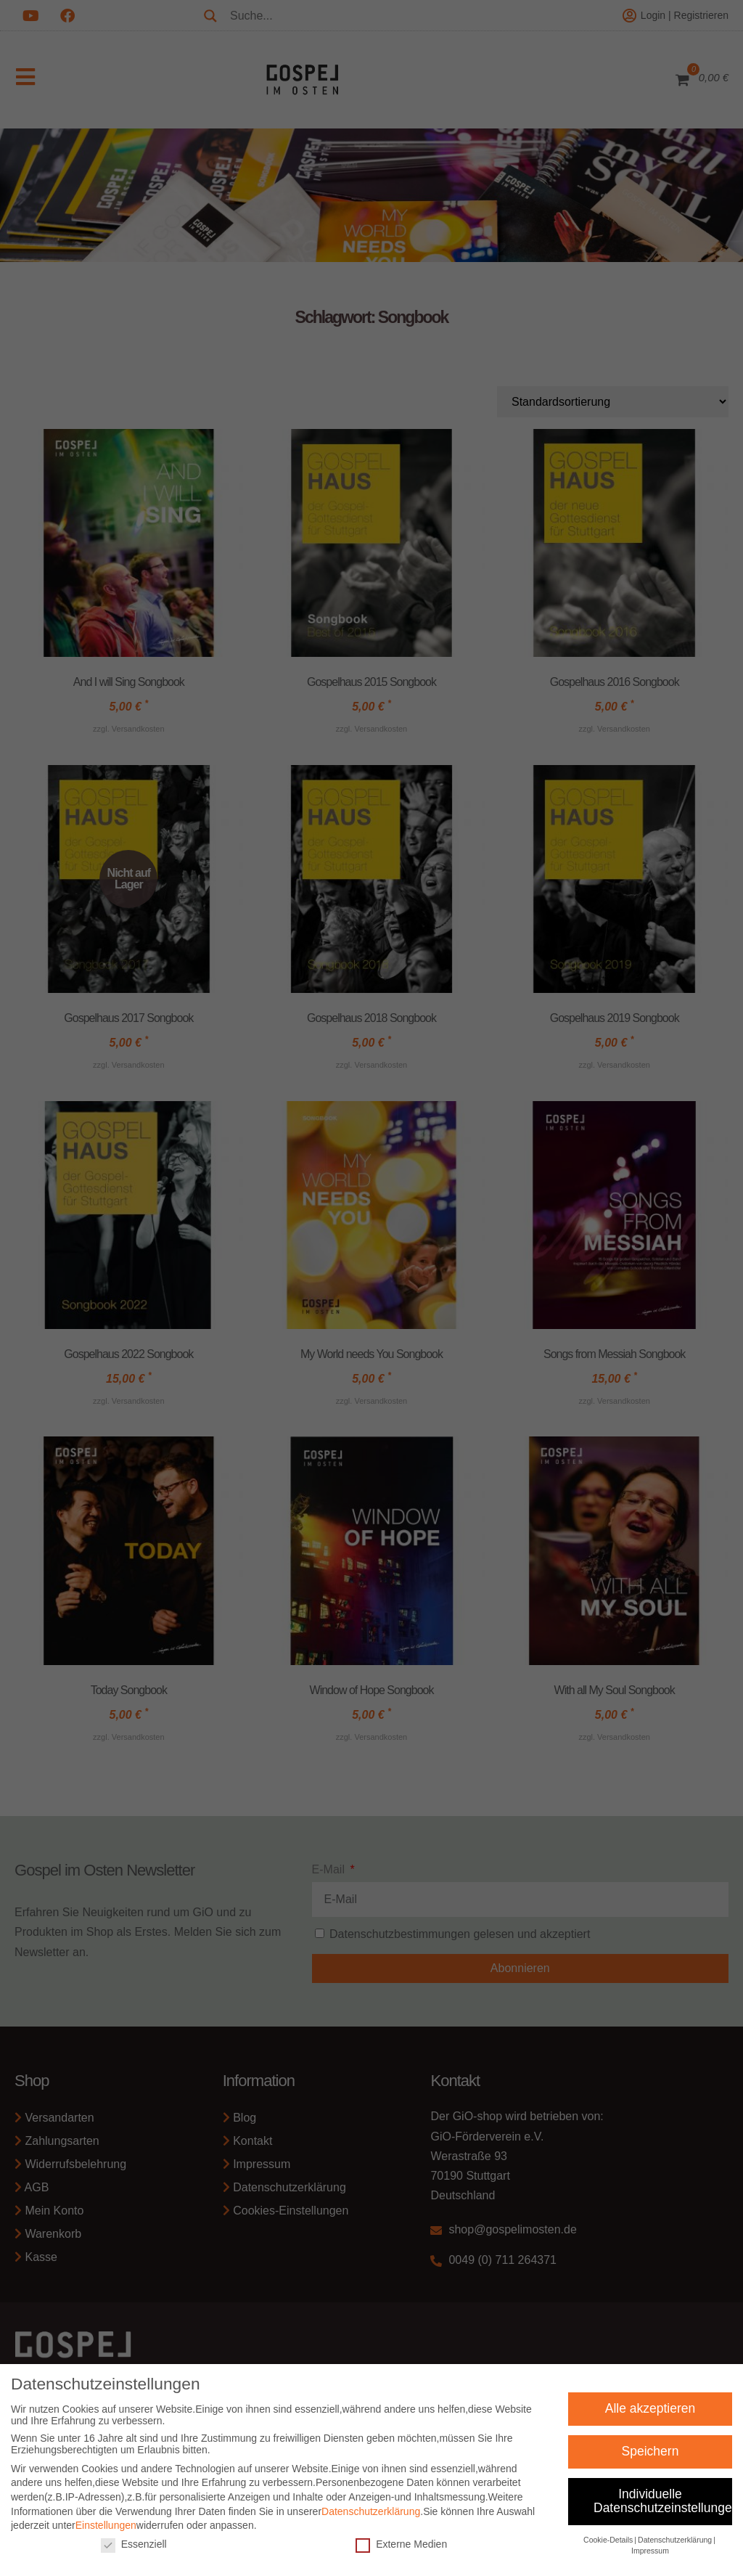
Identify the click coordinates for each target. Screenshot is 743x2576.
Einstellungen (105, 2534)
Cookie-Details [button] (608, 2548)
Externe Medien (401, 2552)
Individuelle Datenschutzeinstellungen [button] (663, 2509)
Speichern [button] (650, 2459)
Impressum (650, 2558)
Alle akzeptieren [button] (650, 2416)
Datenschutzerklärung (370, 2519)
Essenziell (134, 2552)
